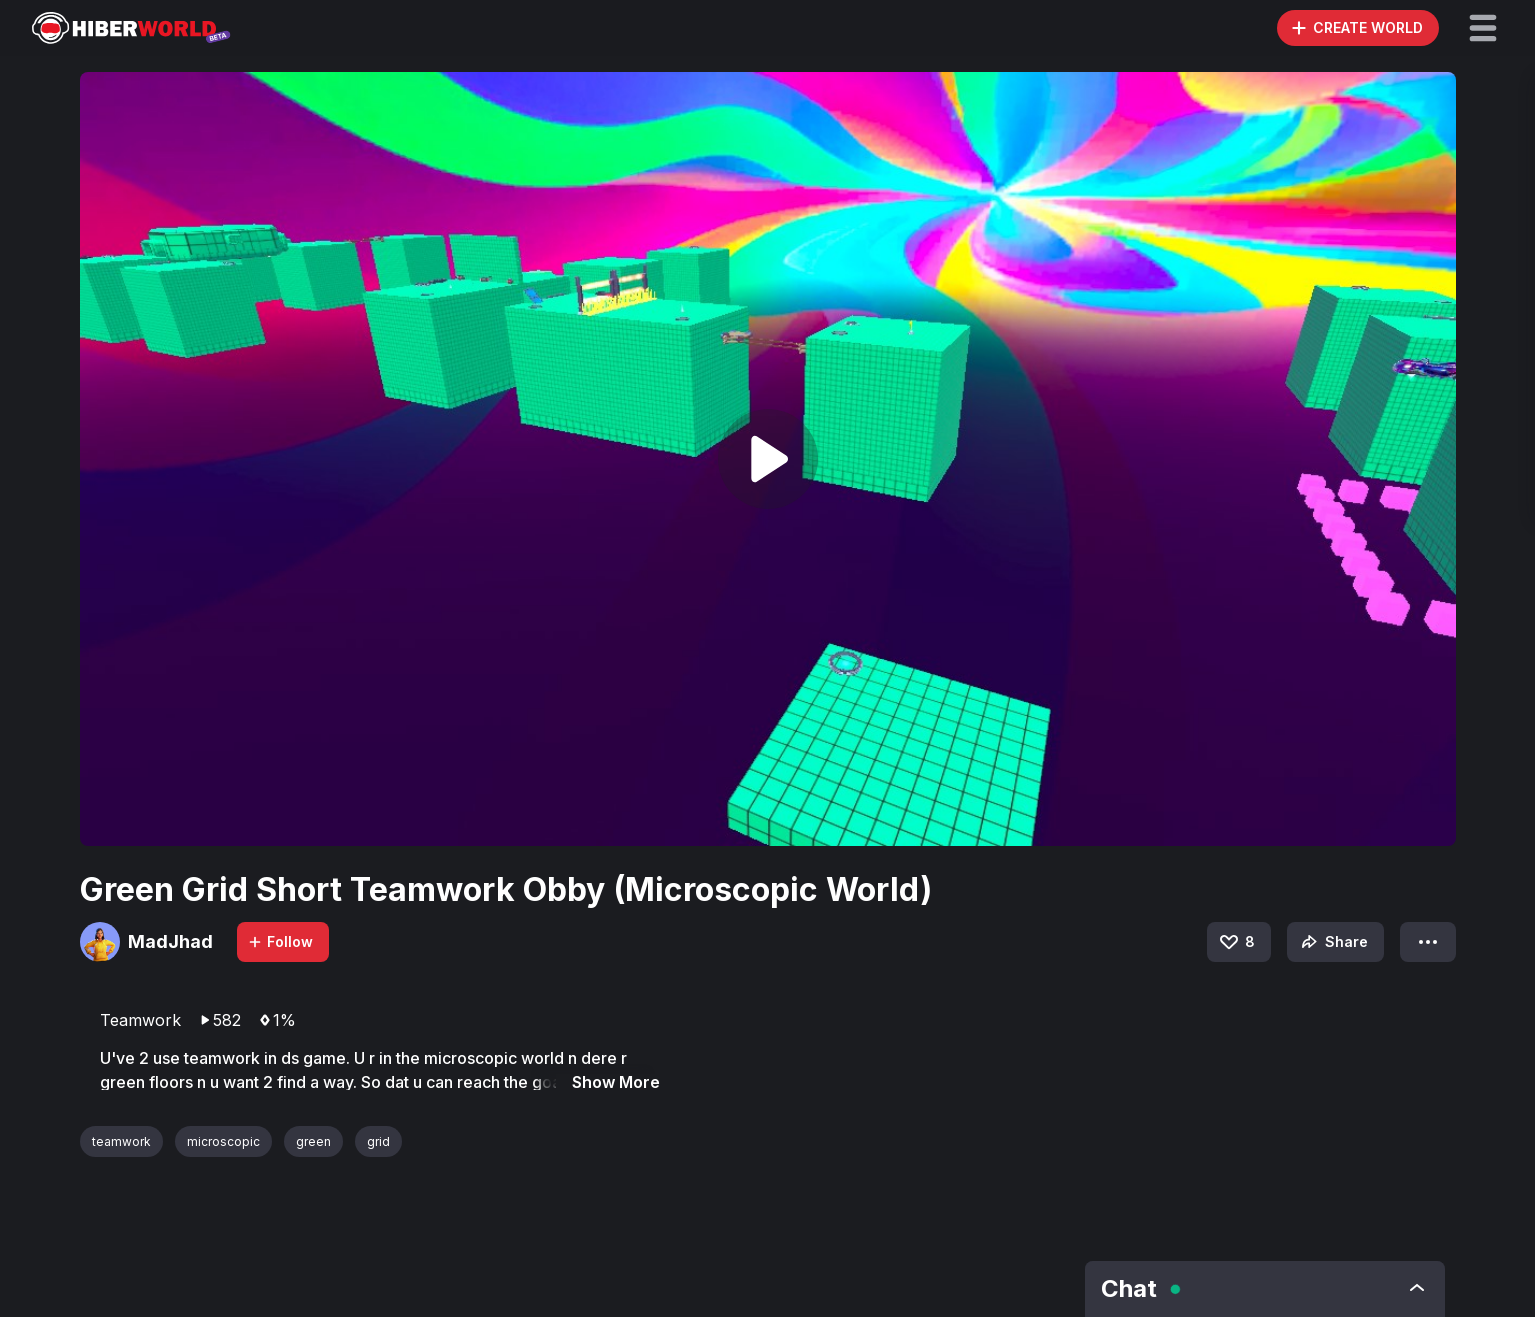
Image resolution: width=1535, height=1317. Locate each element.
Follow (280, 941)
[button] (1483, 28)
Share (1332, 942)
